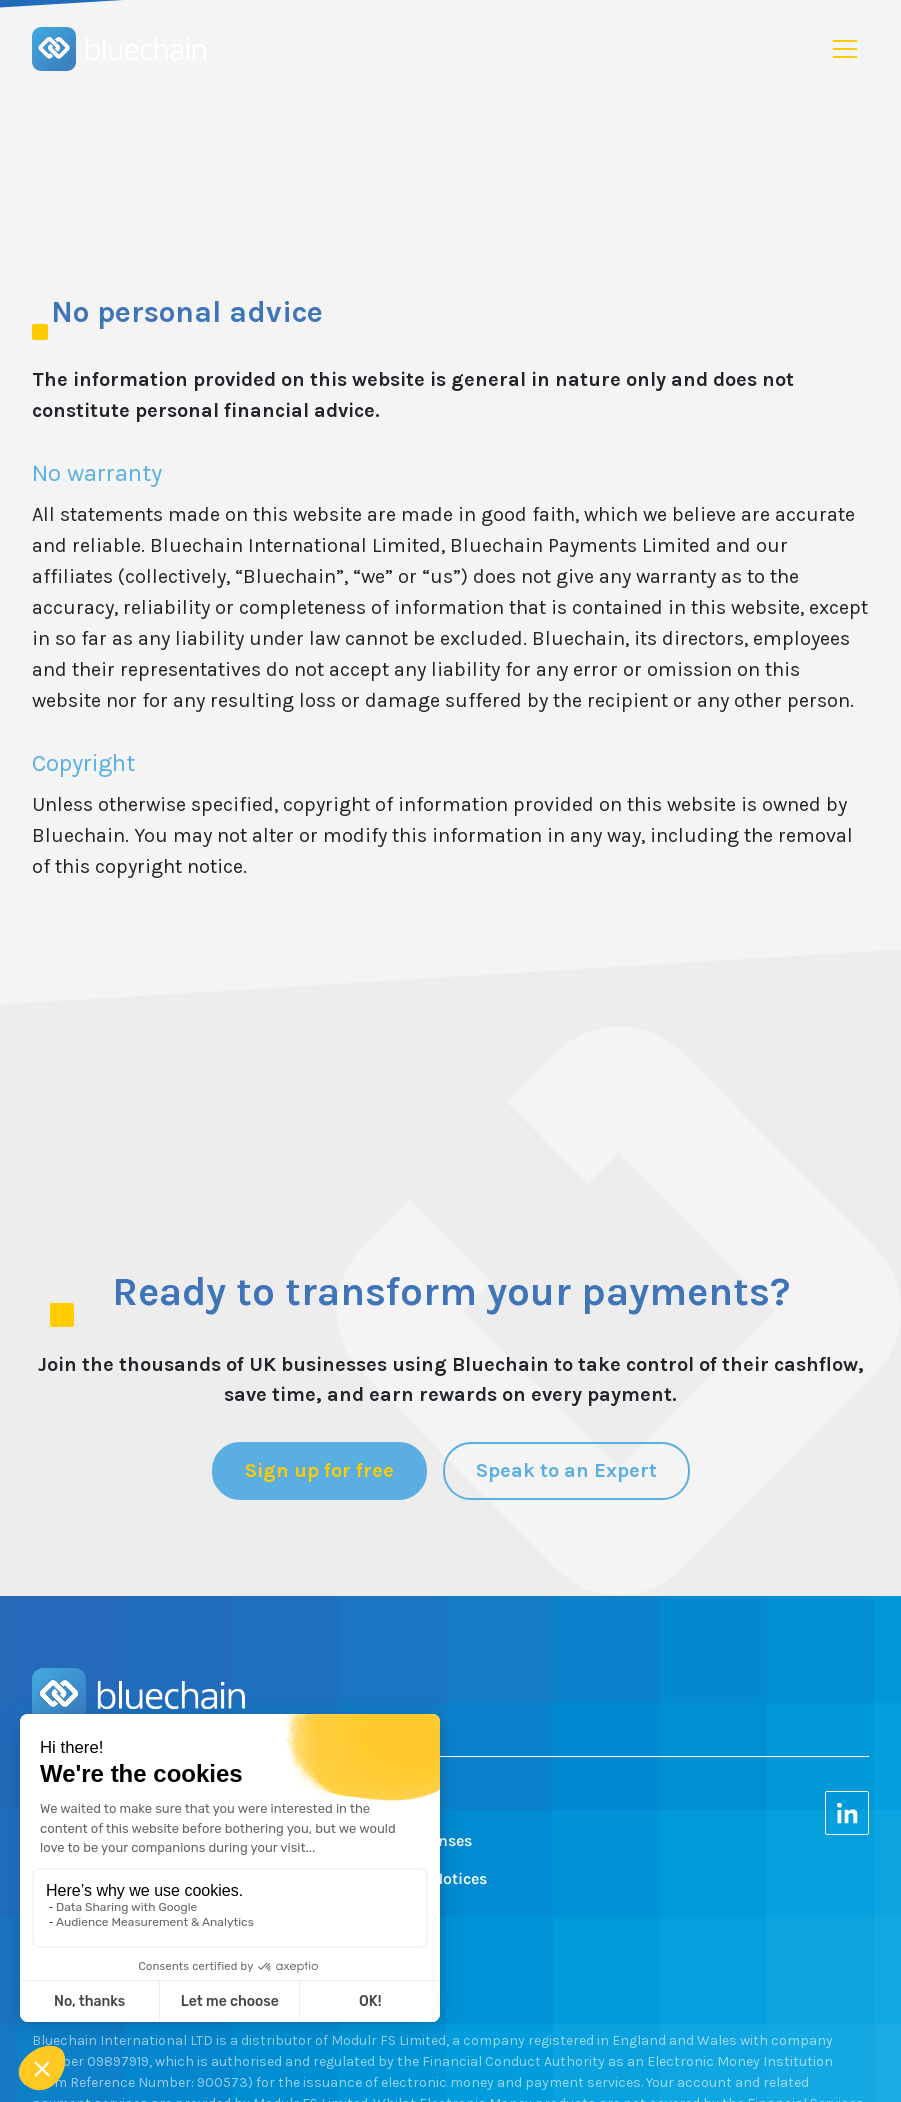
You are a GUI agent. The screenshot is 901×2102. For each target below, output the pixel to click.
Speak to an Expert (566, 1470)
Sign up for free (319, 1470)
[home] (119, 49)
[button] (845, 49)
